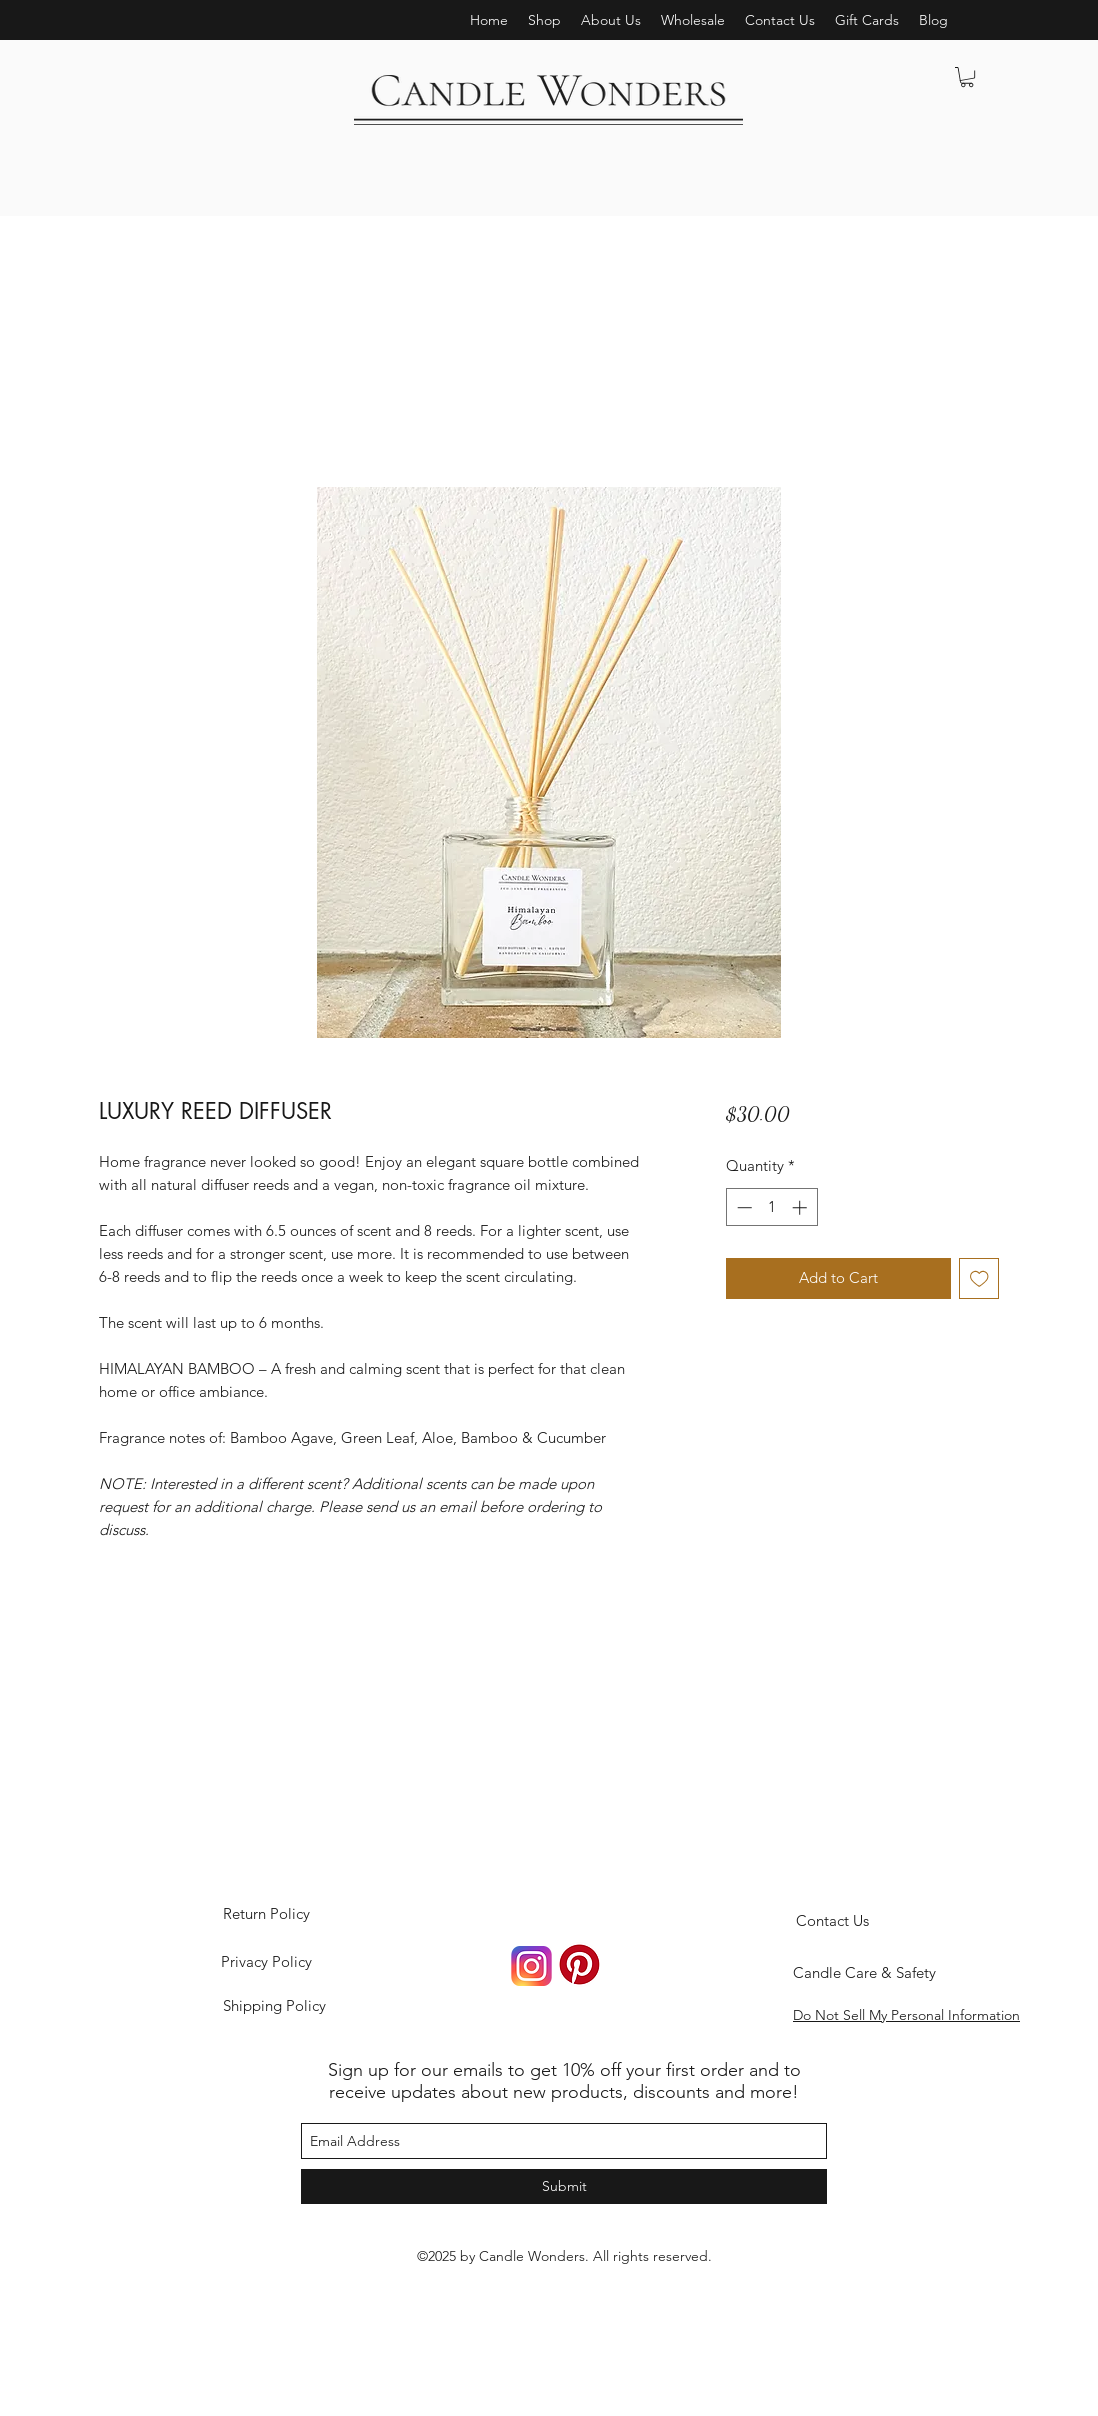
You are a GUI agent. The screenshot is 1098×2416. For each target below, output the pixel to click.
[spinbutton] (771, 1207)
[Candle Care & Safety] (864, 1973)
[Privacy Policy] (266, 1962)
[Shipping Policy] (274, 2006)
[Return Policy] (266, 1914)
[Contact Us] (832, 1921)
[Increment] (801, 1207)
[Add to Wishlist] (979, 1278)
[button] (611, 20)
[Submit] (564, 2186)
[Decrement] (742, 1207)
